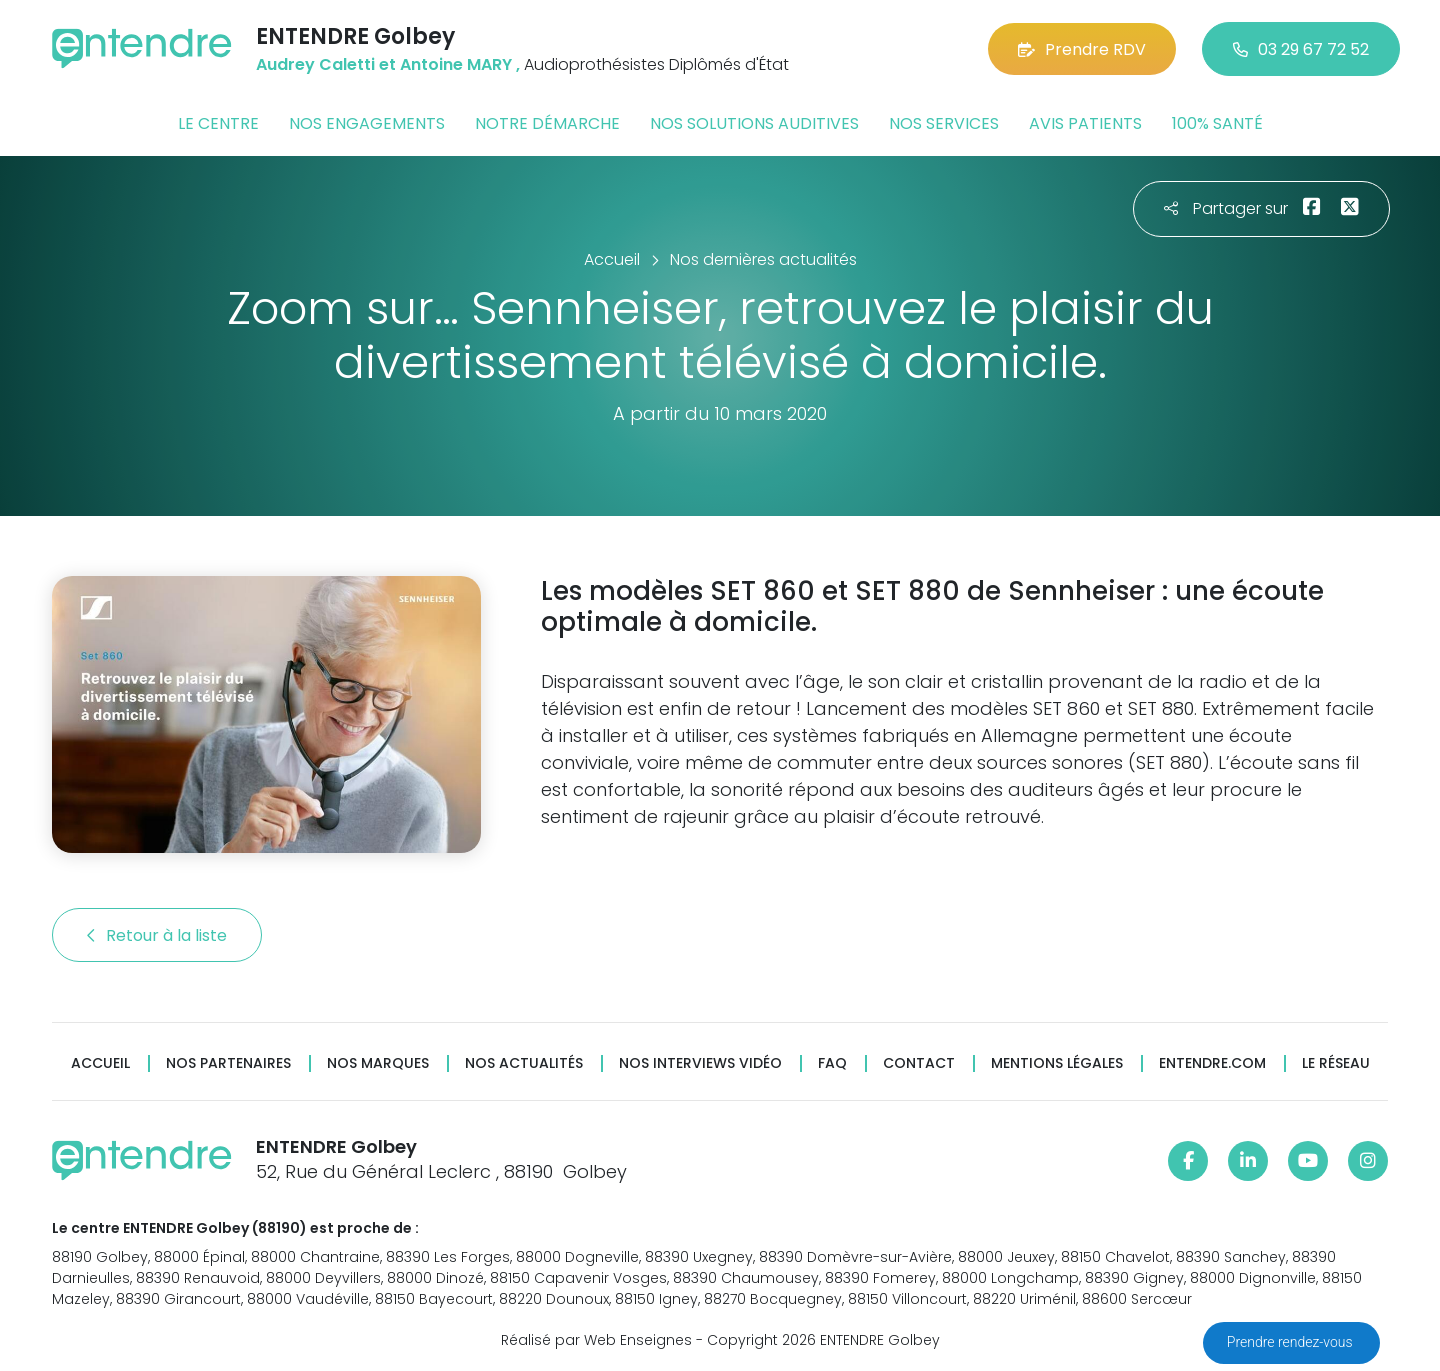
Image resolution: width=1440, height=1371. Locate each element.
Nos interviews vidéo (700, 1063)
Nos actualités (524, 1063)
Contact (919, 1063)
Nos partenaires (228, 1063)
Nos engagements (367, 123)
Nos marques (378, 1063)
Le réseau (1336, 1063)
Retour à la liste (157, 935)
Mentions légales (1057, 1063)
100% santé (1217, 123)
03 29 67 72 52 (1301, 49)
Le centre (218, 123)
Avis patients (1085, 123)
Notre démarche (547, 123)
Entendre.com (1212, 1063)
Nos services (944, 123)
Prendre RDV (1082, 49)
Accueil (100, 1063)
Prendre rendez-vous (1291, 1342)
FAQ (832, 1063)
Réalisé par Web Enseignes (596, 1340)
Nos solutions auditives (754, 123)
